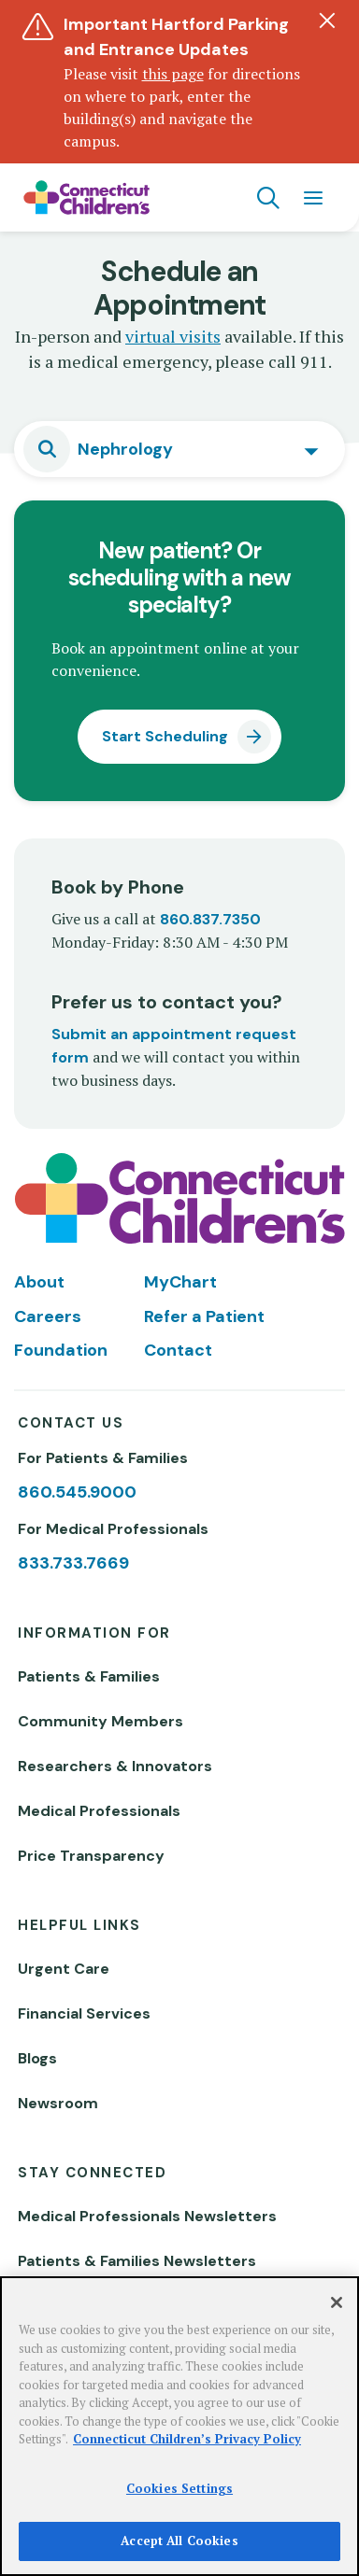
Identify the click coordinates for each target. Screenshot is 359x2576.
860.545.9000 (77, 1492)
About (39, 1282)
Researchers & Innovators (115, 1766)
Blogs (37, 2058)
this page (173, 73)
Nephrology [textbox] (125, 449)
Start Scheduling (165, 736)
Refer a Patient (204, 1316)
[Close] (336, 2302)
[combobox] (179, 449)
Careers (47, 1316)
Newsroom (58, 2103)
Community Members (100, 1721)
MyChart (180, 1282)
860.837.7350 (210, 919)
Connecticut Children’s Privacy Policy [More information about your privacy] (187, 2438)
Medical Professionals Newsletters (147, 2216)
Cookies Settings (179, 2488)
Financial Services (84, 2013)
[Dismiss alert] (327, 20)
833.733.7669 (73, 1563)
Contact (178, 1350)
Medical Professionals (99, 1811)
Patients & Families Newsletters (137, 2261)
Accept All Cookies (179, 2540)
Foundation (61, 1350)
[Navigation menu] (313, 198)
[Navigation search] (268, 198)
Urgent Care (63, 1968)
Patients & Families (89, 1676)
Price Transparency (91, 1855)
